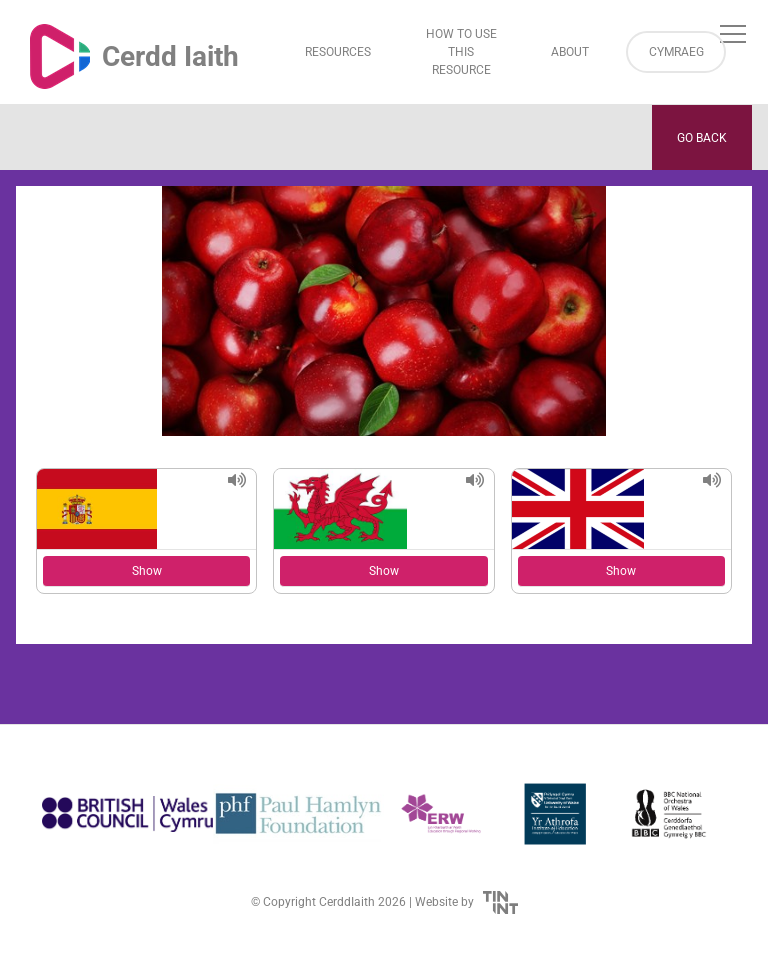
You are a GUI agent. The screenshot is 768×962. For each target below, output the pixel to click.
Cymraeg (676, 52)
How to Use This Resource (461, 52)
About (570, 52)
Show (147, 571)
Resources (338, 52)
